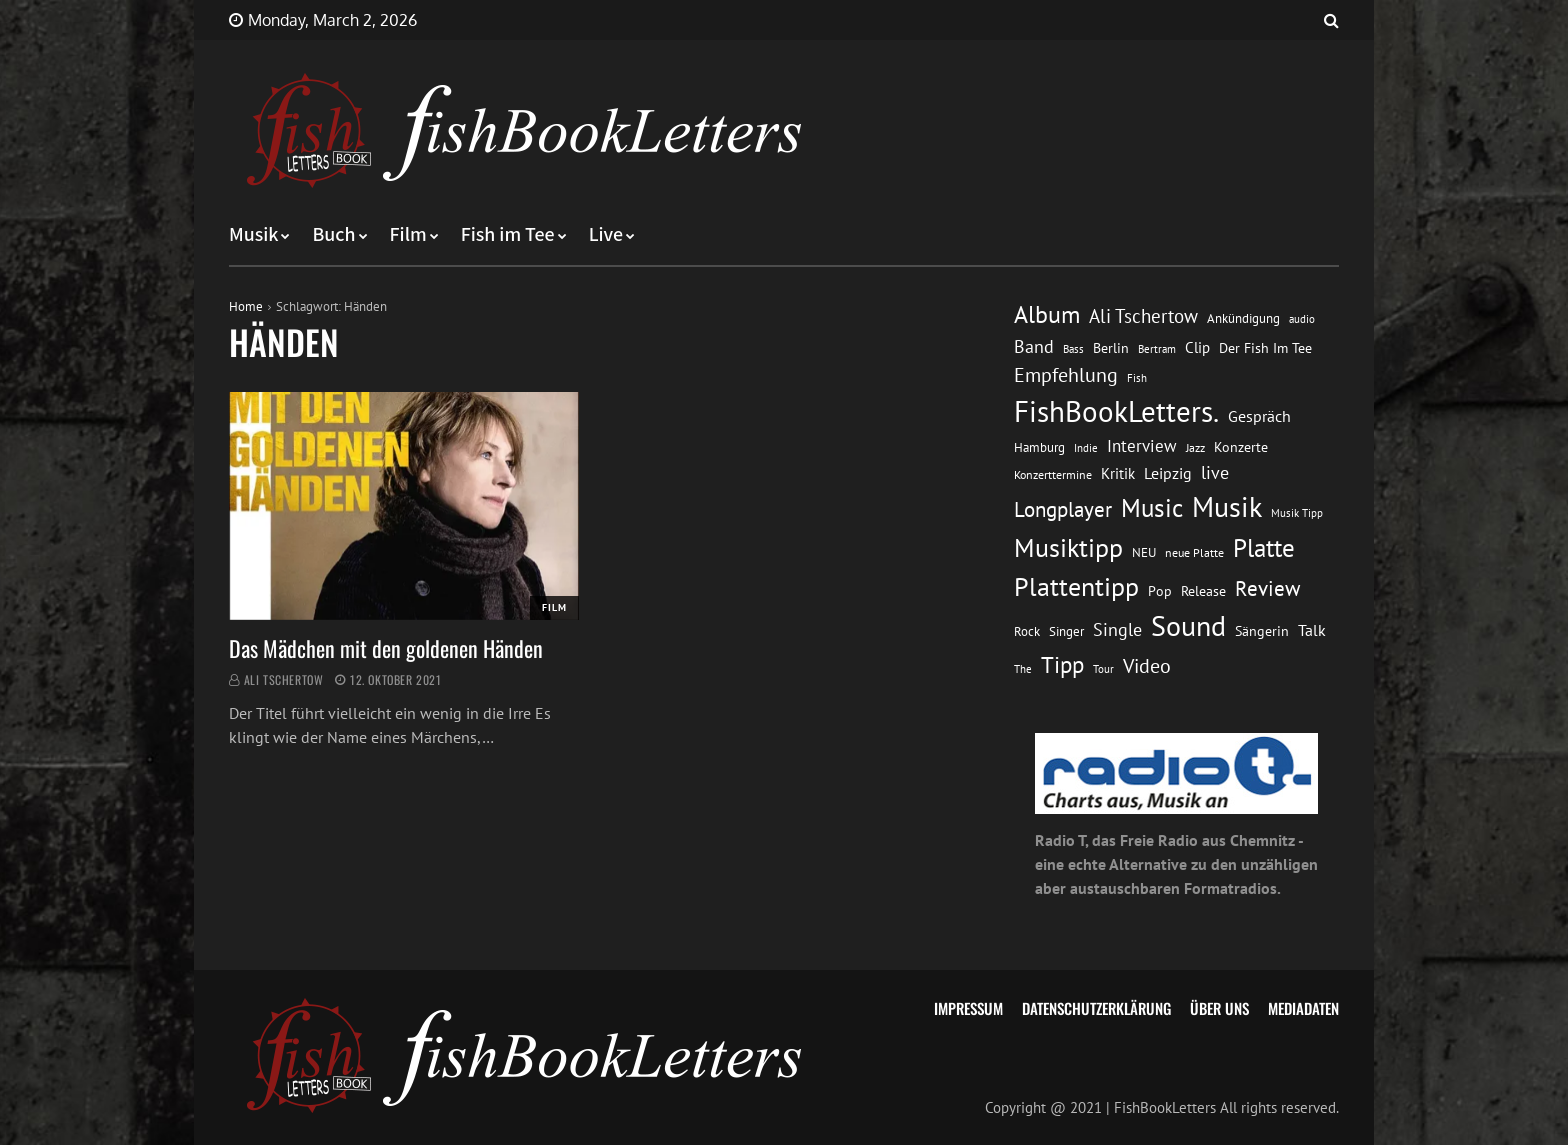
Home (246, 306)
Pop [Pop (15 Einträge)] (1160, 591)
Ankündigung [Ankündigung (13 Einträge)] (1243, 318)
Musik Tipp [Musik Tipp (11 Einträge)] (1297, 512)
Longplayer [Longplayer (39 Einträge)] (1063, 509)
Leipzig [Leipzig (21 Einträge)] (1168, 473)
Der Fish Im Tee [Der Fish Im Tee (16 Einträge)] (1265, 347)
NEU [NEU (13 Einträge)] (1144, 552)
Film (408, 235)
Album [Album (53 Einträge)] (1047, 314)
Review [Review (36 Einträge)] (1267, 588)
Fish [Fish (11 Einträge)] (1137, 377)
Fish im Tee (508, 235)
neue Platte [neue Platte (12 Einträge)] (1194, 552)
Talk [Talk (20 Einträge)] (1312, 630)
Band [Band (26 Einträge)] (1034, 346)
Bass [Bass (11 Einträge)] (1073, 348)
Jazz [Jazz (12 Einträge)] (1195, 447)
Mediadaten (1303, 1008)
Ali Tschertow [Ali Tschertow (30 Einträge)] (1143, 315)
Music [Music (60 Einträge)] (1152, 508)
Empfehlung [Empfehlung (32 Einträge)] (1066, 374)
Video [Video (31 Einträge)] (1147, 665)
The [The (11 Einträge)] (1023, 668)
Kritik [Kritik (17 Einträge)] (1118, 473)
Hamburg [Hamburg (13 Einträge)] (1039, 447)
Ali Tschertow (284, 679)
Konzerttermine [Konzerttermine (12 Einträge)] (1053, 474)
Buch (333, 235)
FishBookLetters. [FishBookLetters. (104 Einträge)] (1116, 411)
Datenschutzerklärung (1096, 1008)
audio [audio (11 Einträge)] (1302, 318)
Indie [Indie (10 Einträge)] (1086, 448)
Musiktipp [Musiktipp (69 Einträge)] (1068, 547)
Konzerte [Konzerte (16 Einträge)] (1241, 446)
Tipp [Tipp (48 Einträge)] (1062, 664)
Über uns (1219, 1008)
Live (606, 235)
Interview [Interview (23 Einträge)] (1142, 446)
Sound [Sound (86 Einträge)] (1188, 626)
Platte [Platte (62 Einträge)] (1264, 547)
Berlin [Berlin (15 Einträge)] (1111, 348)
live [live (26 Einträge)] (1215, 472)
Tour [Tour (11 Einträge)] (1103, 668)
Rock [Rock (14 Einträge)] (1027, 631)
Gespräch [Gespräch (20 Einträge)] (1259, 416)
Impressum (968, 1008)
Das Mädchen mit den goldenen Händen (386, 648)
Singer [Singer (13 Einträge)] (1066, 631)
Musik (253, 235)
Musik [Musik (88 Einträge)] (1227, 506)
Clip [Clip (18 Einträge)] (1197, 347)
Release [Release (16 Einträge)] (1203, 590)
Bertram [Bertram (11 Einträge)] (1157, 348)
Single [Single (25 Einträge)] (1117, 629)
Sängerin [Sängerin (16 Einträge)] (1262, 630)
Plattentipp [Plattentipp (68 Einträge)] (1076, 586)
